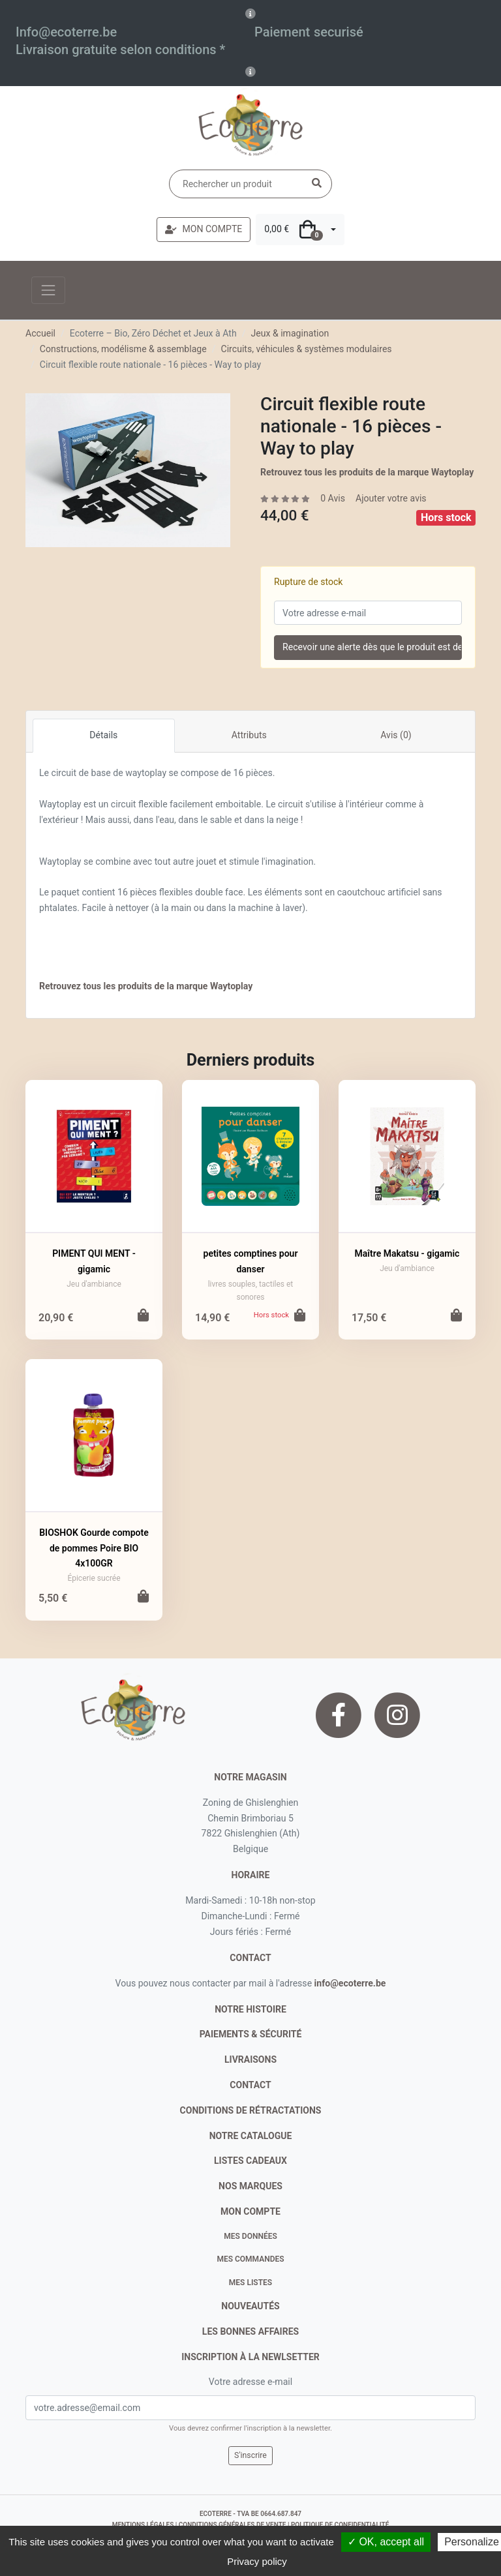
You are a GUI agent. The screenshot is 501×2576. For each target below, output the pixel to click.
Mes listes (250, 2282)
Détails (103, 735)
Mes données (250, 2236)
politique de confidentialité (340, 2524)
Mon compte (250, 2211)
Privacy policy (257, 2561)
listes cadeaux (250, 2160)
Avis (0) (395, 735)
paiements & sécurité (251, 2034)
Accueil (40, 333)
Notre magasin (250, 1777)
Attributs (249, 735)
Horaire (251, 1875)
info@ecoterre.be (350, 1983)
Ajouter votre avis (391, 498)
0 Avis (332, 498)
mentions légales (143, 2524)
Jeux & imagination (289, 333)
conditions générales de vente (232, 2524)
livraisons (250, 2059)
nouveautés (250, 2306)
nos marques (250, 2186)
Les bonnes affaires (250, 2331)
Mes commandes (250, 2259)
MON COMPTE (203, 229)
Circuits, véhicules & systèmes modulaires (306, 349)
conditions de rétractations (251, 2110)
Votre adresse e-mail (250, 2381)
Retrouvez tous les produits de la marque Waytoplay (367, 472)
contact (250, 1958)
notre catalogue (250, 2136)
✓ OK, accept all (386, 2541)
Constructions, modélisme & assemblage (123, 349)
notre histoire (250, 2009)
